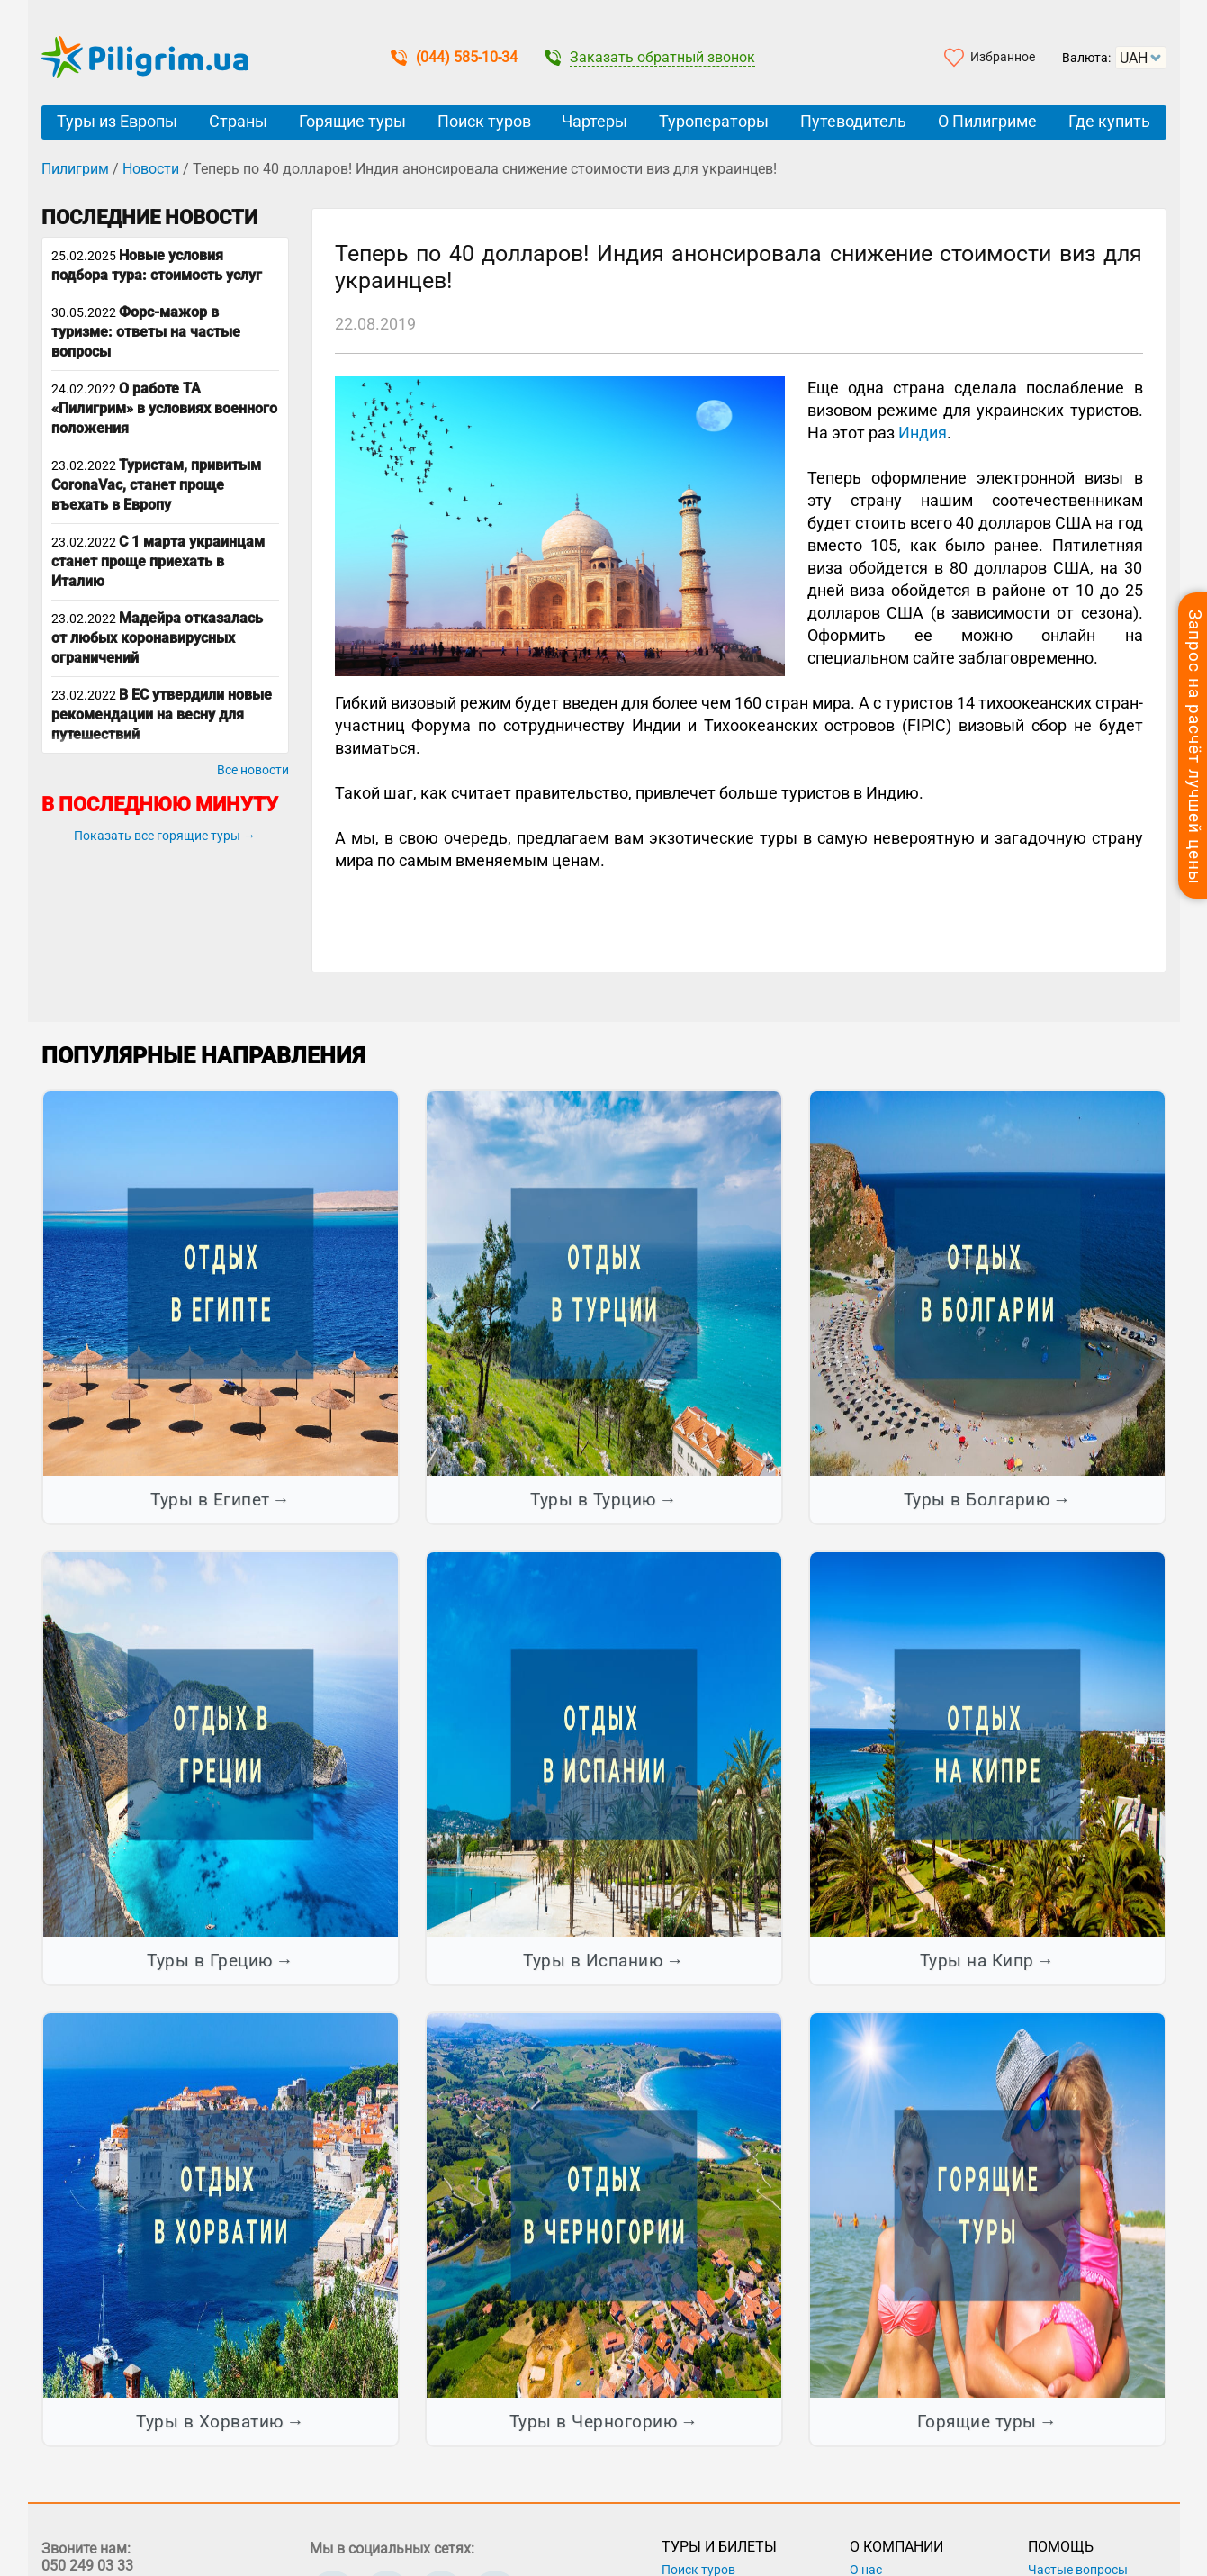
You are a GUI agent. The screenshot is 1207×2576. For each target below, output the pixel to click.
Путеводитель (853, 121)
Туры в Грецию (210, 1960)
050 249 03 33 (87, 2565)
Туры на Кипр (977, 1960)
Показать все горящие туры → (165, 835)
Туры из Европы (117, 121)
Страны (238, 121)
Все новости (253, 770)
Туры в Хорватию (210, 2421)
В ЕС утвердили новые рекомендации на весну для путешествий (161, 714)
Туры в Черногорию (594, 2421)
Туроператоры (714, 121)
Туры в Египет (210, 1499)
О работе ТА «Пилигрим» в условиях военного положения (164, 408)
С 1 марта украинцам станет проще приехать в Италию (158, 561)
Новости (150, 168)
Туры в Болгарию (977, 1499)
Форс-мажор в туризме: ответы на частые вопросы (145, 331)
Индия (922, 432)
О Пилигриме (987, 121)
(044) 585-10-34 (454, 57)
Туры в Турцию (593, 1499)
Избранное (1002, 57)
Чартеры (594, 121)
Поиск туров (484, 121)
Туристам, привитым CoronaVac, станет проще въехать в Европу (156, 484)
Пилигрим (75, 168)
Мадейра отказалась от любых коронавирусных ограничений (157, 638)
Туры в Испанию (593, 1960)
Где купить (1109, 121)
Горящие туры (352, 121)
